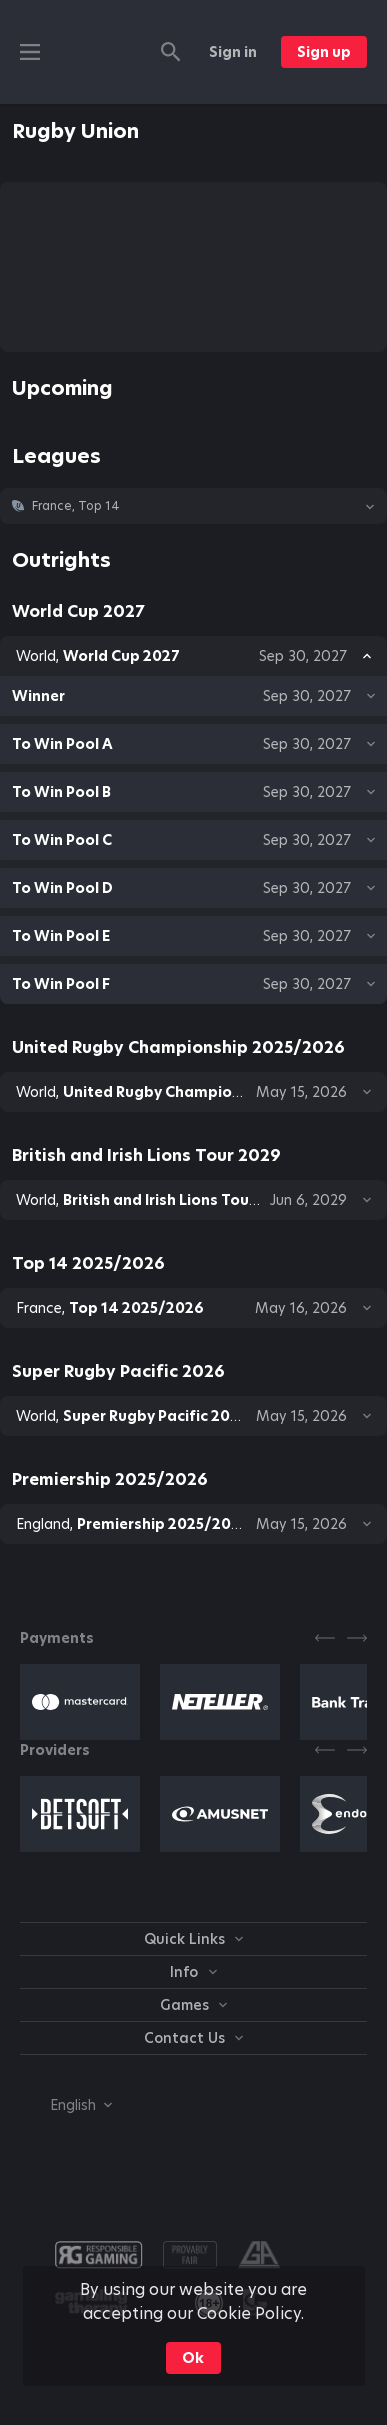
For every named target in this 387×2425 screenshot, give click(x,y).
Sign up (324, 52)
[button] (193, 506)
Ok (193, 2358)
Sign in (233, 52)
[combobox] (66, 2105)
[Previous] (325, 1638)
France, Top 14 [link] (76, 506)
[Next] (357, 1638)
